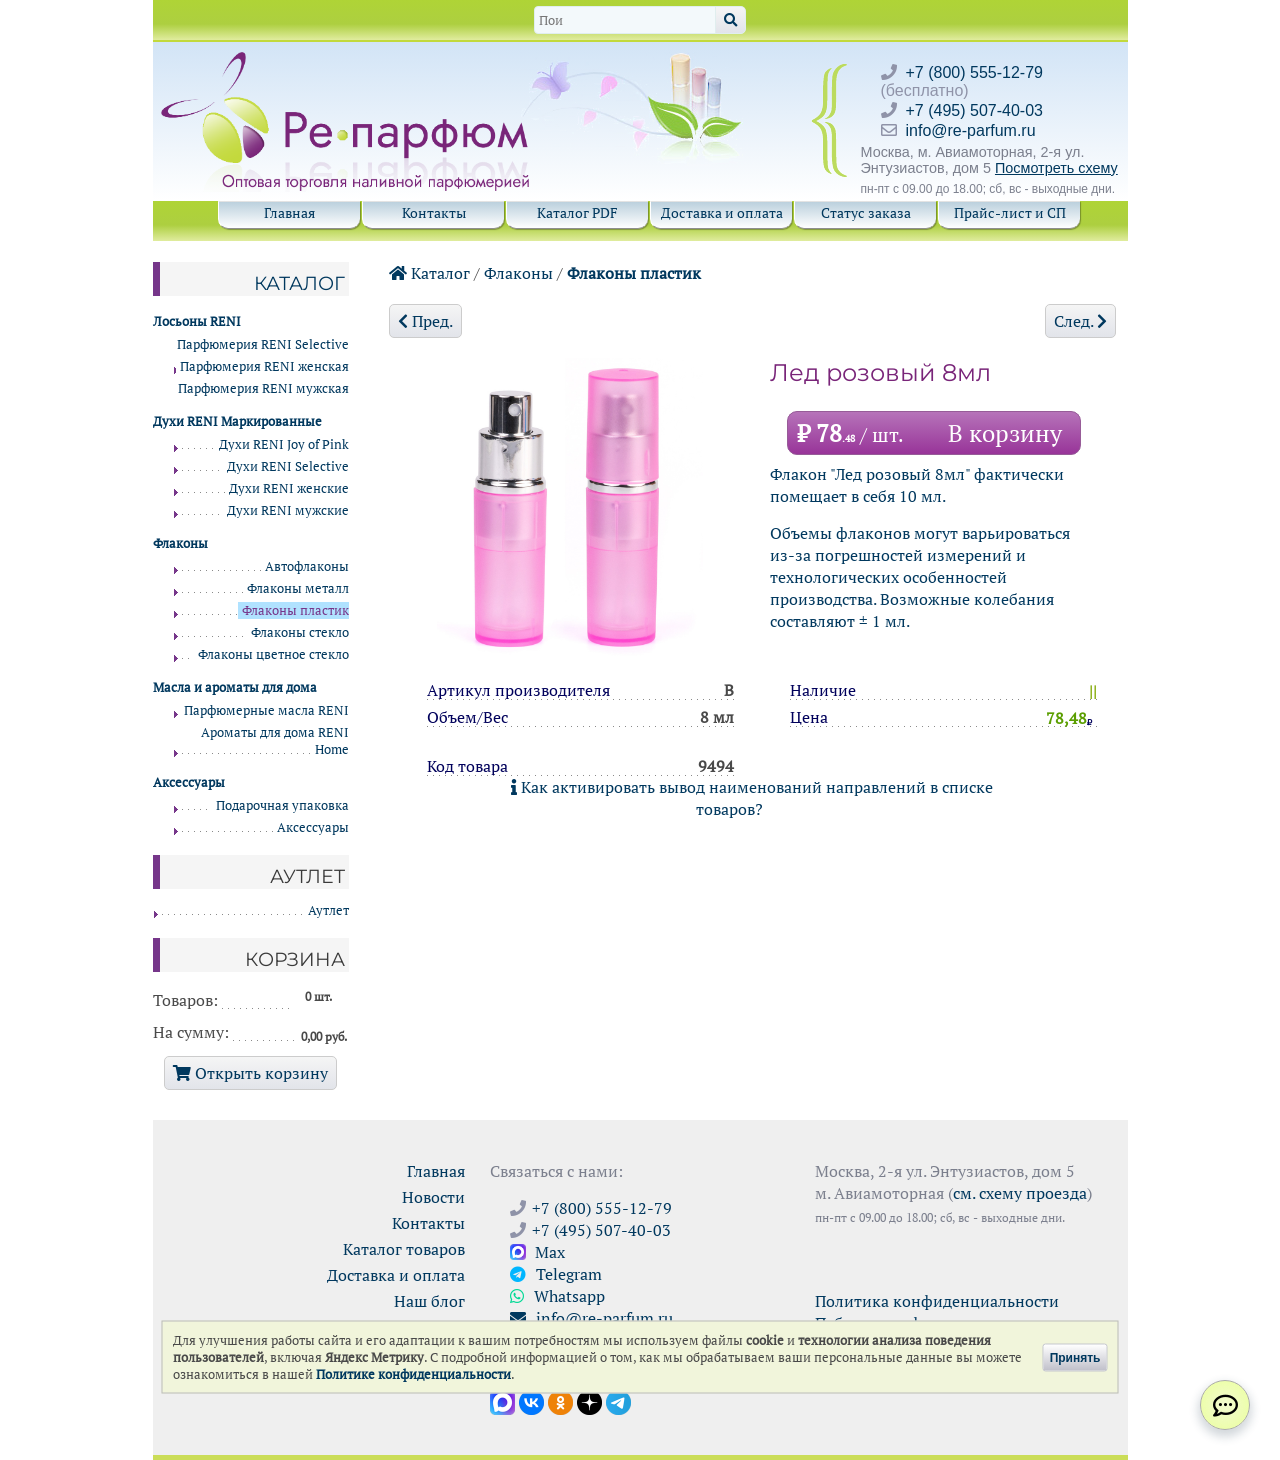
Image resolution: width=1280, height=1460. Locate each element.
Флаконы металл (298, 588)
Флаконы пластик (634, 273)
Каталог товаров (404, 1249)
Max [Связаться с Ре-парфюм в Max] (537, 1252)
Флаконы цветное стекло (273, 654)
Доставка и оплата (722, 212)
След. (1080, 321)
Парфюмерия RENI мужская (263, 388)
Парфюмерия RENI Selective (263, 344)
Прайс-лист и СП (1010, 212)
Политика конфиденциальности (937, 1301)
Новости (433, 1197)
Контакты (434, 212)
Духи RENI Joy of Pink (284, 444)
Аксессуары (313, 827)
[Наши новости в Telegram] (618, 1401)
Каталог (429, 273)
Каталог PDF (577, 212)
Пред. (425, 321)
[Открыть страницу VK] (531, 1401)
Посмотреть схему (1056, 168)
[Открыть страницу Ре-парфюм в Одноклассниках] (560, 1401)
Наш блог (429, 1301)
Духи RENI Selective (288, 466)
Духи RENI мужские (288, 510)
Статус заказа (866, 212)
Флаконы (518, 273)
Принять (1075, 1357)
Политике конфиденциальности (413, 1374)
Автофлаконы (307, 566)
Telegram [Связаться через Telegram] (556, 1274)
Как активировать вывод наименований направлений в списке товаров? (752, 798)
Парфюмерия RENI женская (264, 366)
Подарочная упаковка (282, 805)
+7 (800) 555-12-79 (974, 72)
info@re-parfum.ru (971, 130)
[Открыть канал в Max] (502, 1401)
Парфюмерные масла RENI (266, 710)
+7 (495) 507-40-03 (974, 110)
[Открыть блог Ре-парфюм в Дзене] (589, 1401)
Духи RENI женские (289, 488)
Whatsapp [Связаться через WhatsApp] (557, 1296)
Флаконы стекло (300, 632)
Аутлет (328, 910)
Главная (289, 212)
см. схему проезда (1020, 1193)
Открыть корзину (250, 1073)
